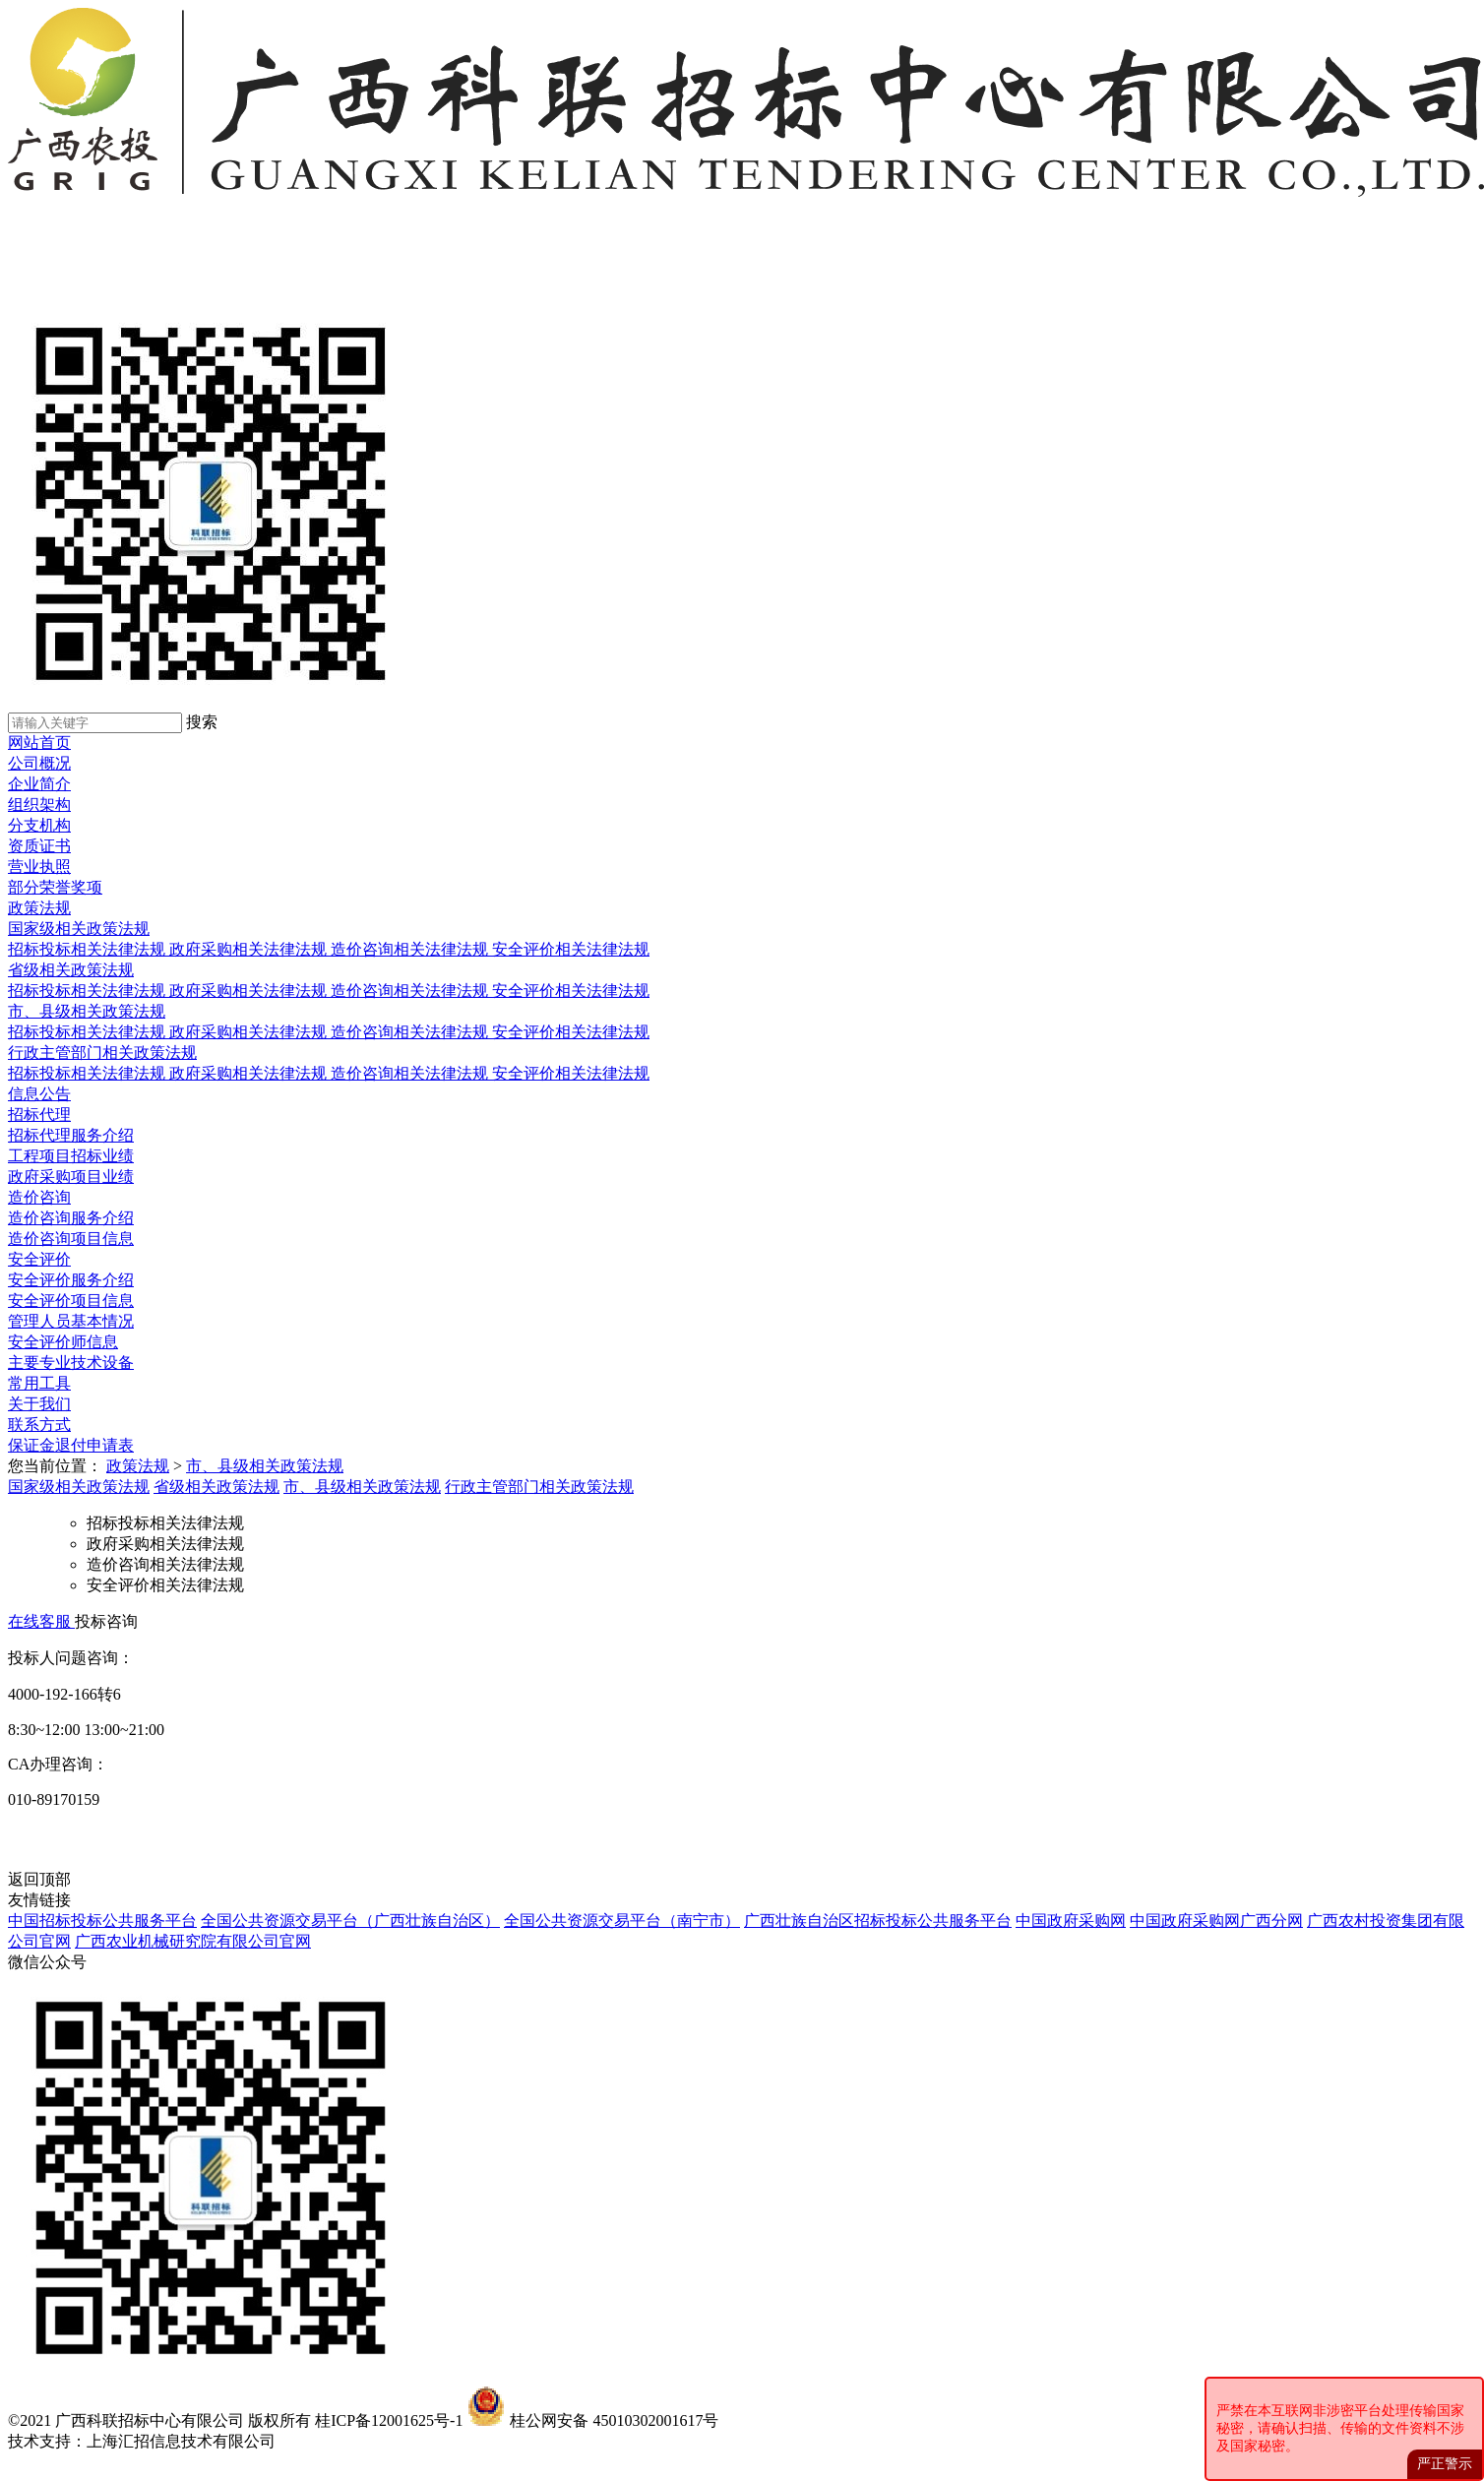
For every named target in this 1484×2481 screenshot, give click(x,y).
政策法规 (39, 907)
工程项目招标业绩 (71, 1155)
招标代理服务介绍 (71, 1135)
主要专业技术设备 (71, 1362)
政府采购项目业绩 (71, 1176)
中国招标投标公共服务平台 (102, 1920)
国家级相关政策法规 (79, 928)
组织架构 (39, 804)
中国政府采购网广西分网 (1216, 1920)
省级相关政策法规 (71, 969)
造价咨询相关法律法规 (411, 949)
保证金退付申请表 (71, 1445)
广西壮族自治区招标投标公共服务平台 (878, 1920)
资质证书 (39, 845)
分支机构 (39, 825)
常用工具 (39, 1383)
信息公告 (39, 1093)
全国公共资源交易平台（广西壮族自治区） (350, 1920)
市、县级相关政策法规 (86, 1011)
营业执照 (39, 866)
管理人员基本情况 (71, 1321)
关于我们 (39, 1404)
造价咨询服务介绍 (71, 1217)
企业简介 (39, 783)
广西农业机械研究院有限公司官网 (193, 1941)
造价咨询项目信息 (71, 1238)
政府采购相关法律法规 (250, 949)
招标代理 (39, 1114)
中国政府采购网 (1071, 1920)
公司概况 (39, 763)
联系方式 (39, 1424)
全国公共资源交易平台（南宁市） (622, 1920)
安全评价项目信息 (71, 1300)
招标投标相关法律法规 (88, 949)
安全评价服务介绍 (71, 1280)
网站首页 (39, 742)
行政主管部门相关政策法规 (102, 1052)
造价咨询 (39, 1197)
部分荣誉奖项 (55, 887)
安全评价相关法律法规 (570, 949)
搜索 (201, 721)
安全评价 (39, 1259)
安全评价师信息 (63, 1342)
